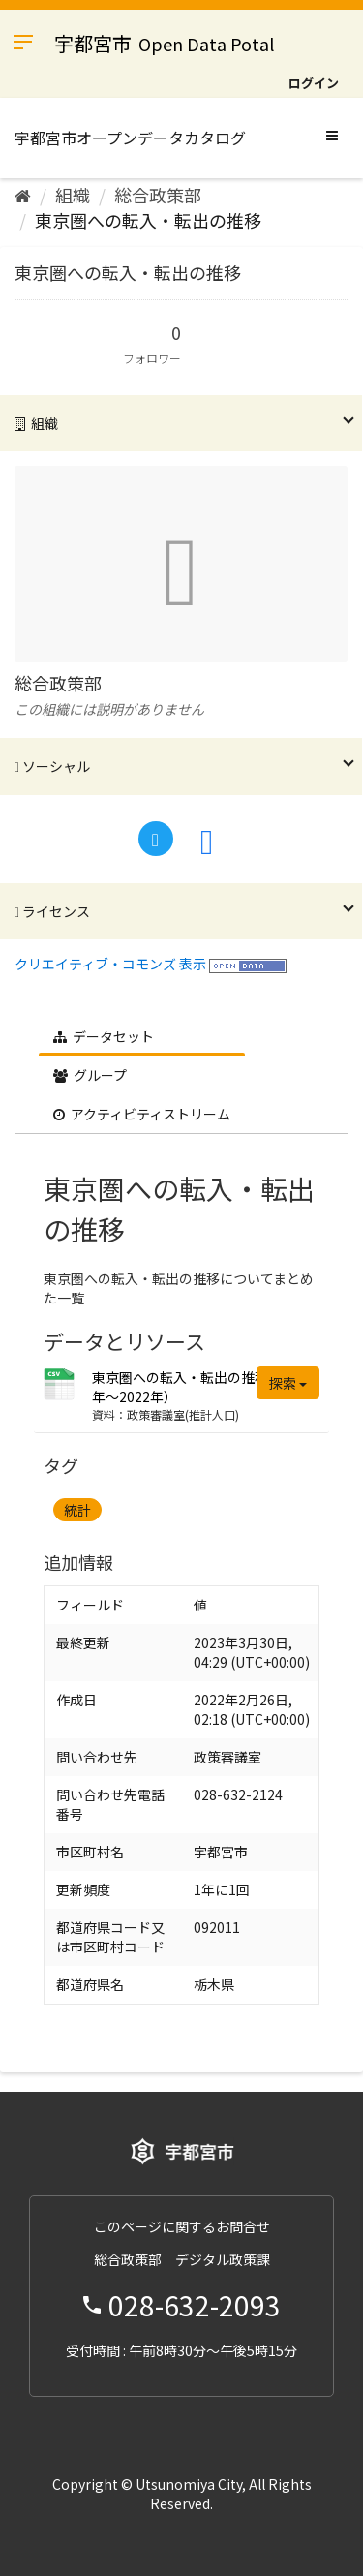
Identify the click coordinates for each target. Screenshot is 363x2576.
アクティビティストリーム (141, 1113)
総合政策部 (157, 194)
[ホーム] (23, 194)
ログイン (313, 83)
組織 (72, 194)
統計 (77, 1509)
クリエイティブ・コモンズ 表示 (110, 963)
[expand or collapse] (332, 134)
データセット (103, 1036)
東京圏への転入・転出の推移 (148, 219)
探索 (288, 1383)
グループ (90, 1075)
